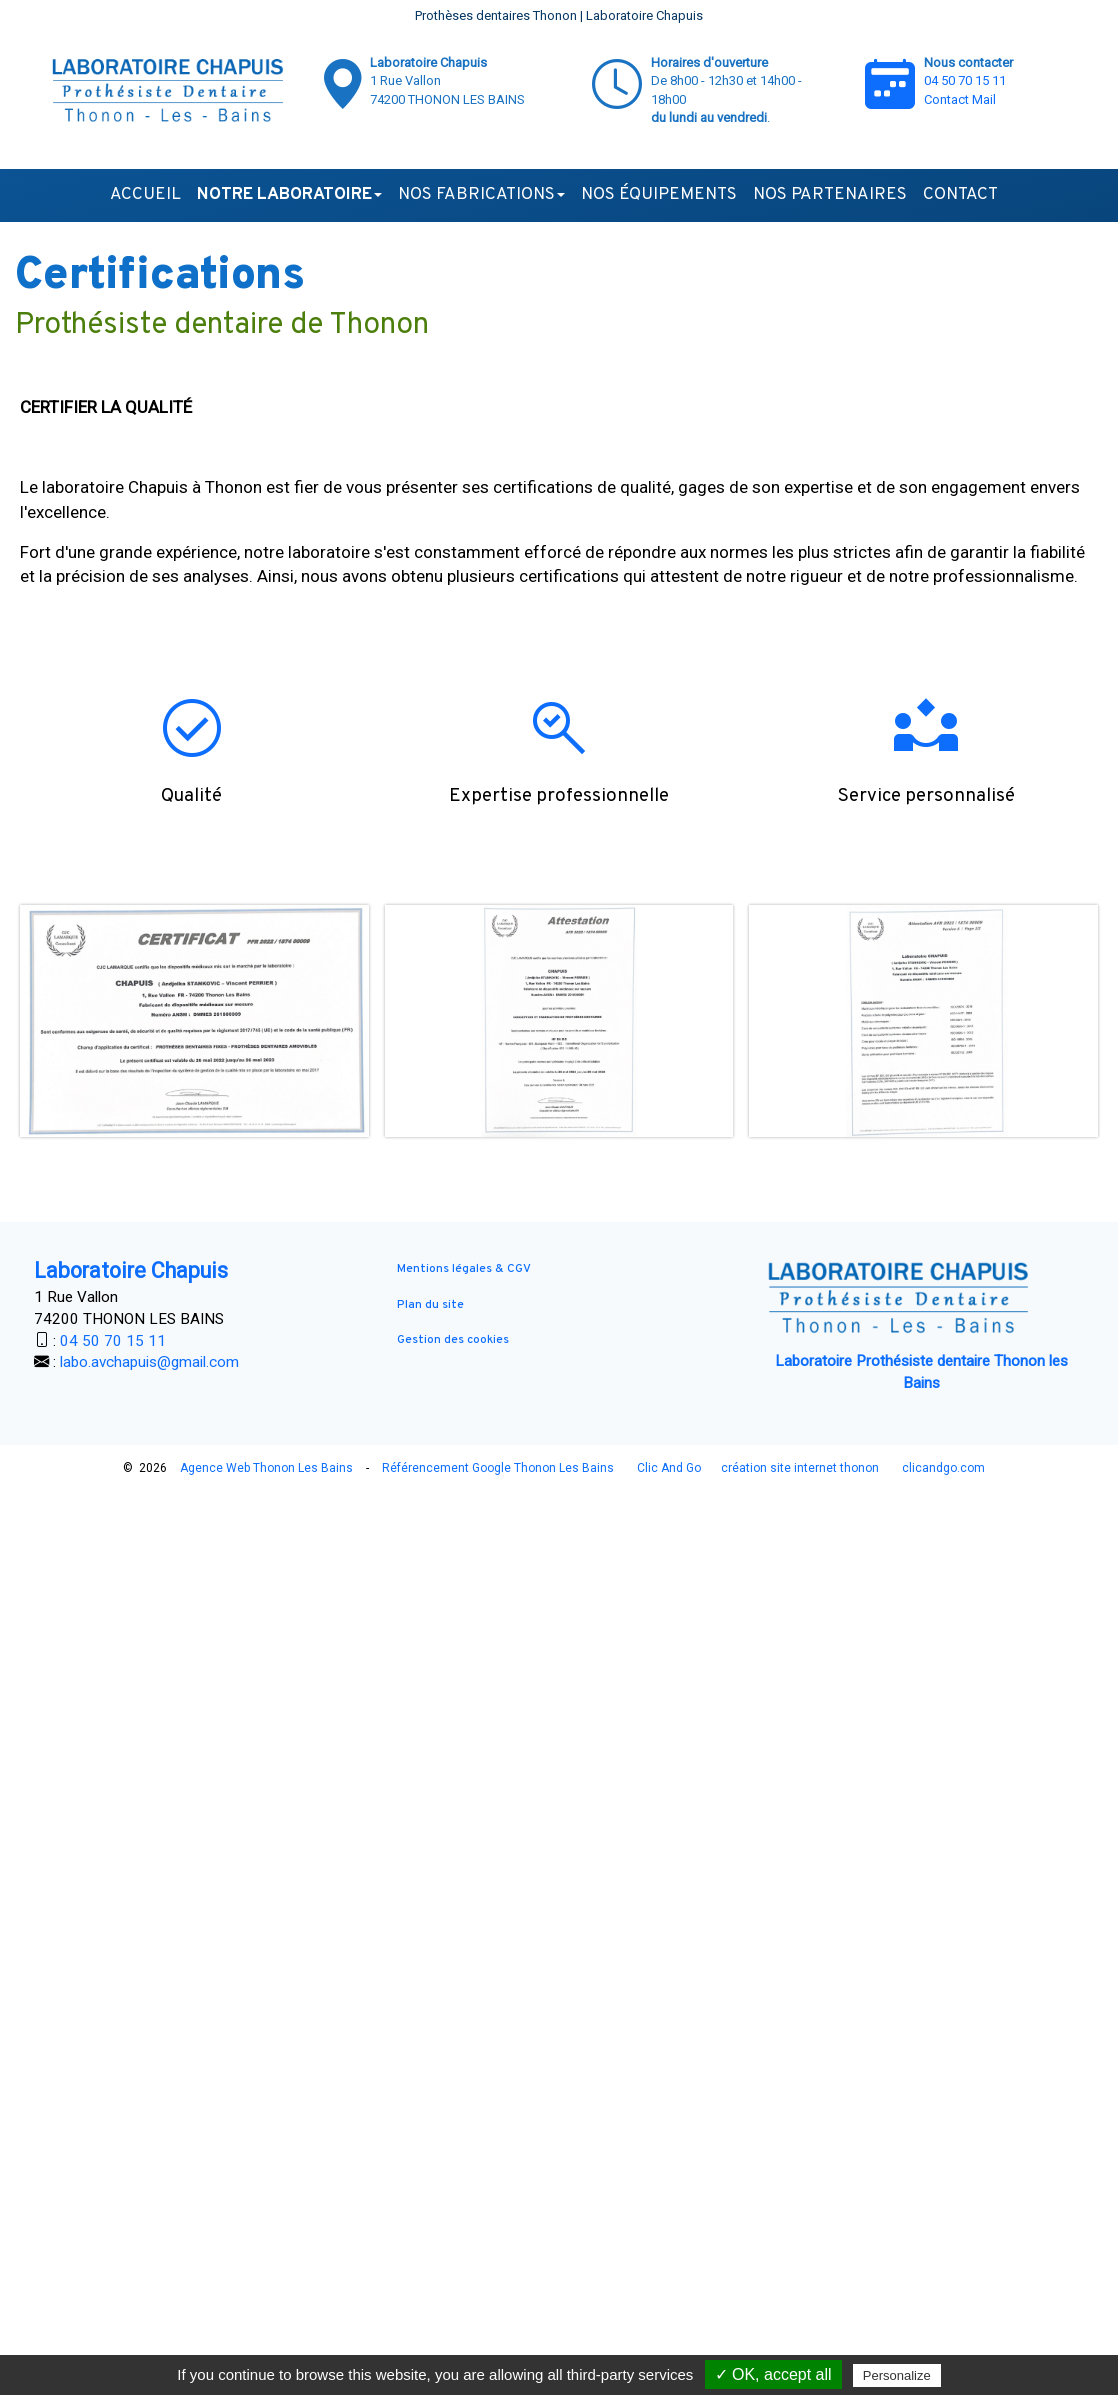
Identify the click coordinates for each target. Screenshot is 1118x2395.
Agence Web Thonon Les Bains (266, 1468)
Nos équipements (659, 195)
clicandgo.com (943, 1468)
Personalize (897, 2375)
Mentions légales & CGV (464, 1269)
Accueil (145, 195)
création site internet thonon (800, 1468)
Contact (960, 195)
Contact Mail (960, 99)
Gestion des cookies (453, 1340)
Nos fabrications (481, 195)
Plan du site (430, 1305)
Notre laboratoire (289, 195)
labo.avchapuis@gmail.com (149, 1362)
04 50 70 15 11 (965, 80)
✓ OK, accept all (773, 2374)
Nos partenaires (830, 195)
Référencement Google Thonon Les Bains (498, 1468)
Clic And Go (669, 1468)
